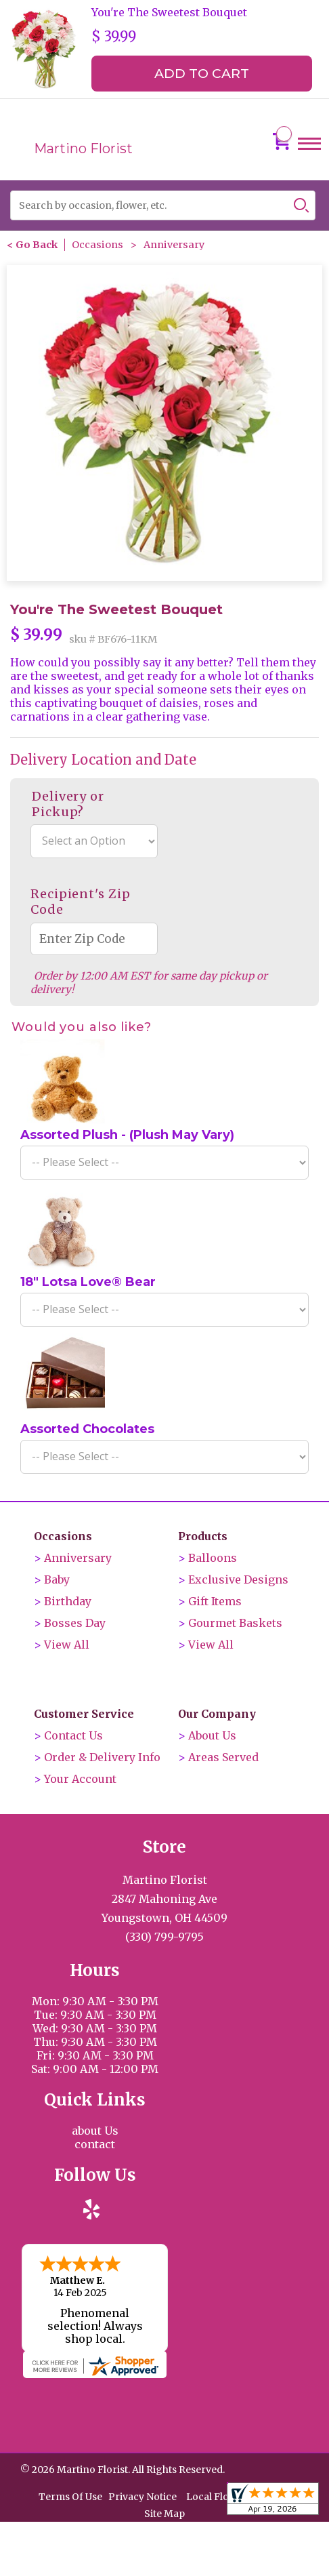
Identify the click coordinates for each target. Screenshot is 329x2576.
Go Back (37, 245)
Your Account (80, 1779)
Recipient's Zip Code (80, 901)
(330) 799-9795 (164, 1937)
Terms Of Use (70, 2495)
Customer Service (84, 1713)
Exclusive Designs (238, 1579)
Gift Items (215, 1601)
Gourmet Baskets (235, 1623)
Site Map (164, 2512)
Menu (309, 156)
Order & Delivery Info (102, 1757)
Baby (57, 1579)
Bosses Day (75, 1623)
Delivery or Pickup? (68, 804)
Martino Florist (83, 148)
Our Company (217, 1713)
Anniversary (174, 245)
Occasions (97, 245)
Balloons (212, 1558)
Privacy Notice (142, 2495)
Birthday (67, 1601)
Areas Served (223, 1757)
